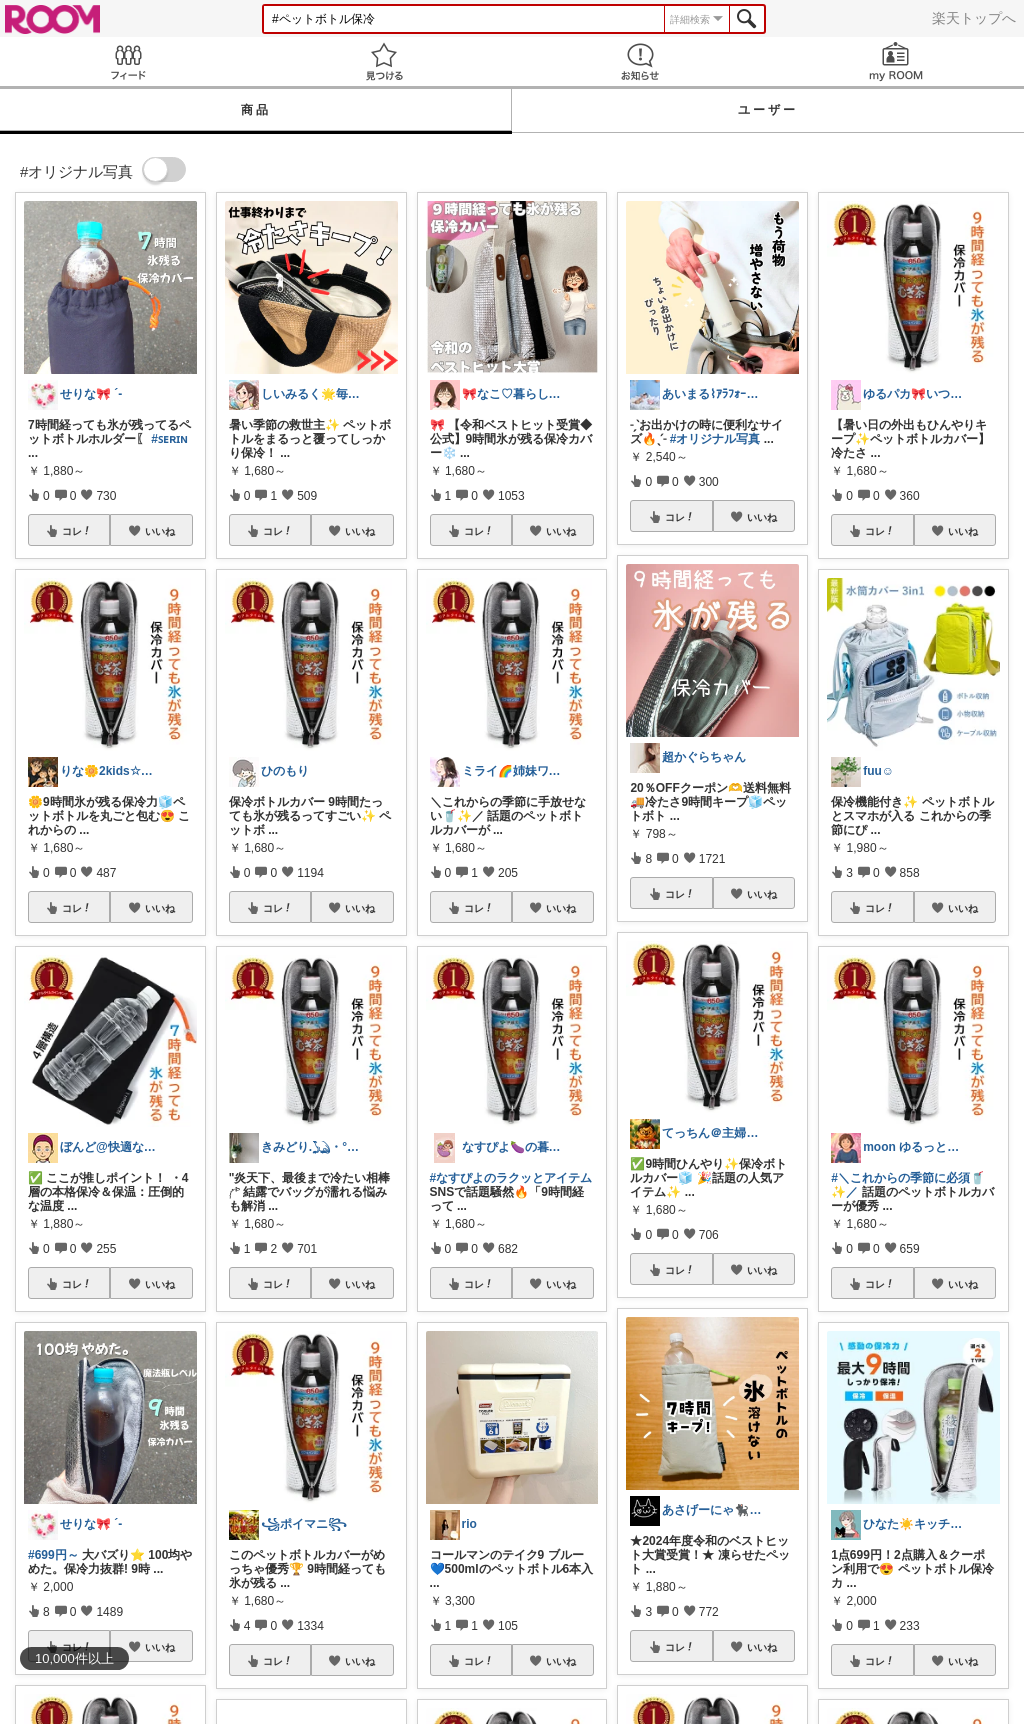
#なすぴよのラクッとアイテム (511, 1178)
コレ (77, 531)
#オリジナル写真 (715, 439)
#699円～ (53, 1555)
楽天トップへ (974, 18)
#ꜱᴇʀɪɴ (169, 439)
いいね (160, 531)
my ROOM (896, 61)
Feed (128, 61)
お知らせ (640, 61)
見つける (384, 61)
